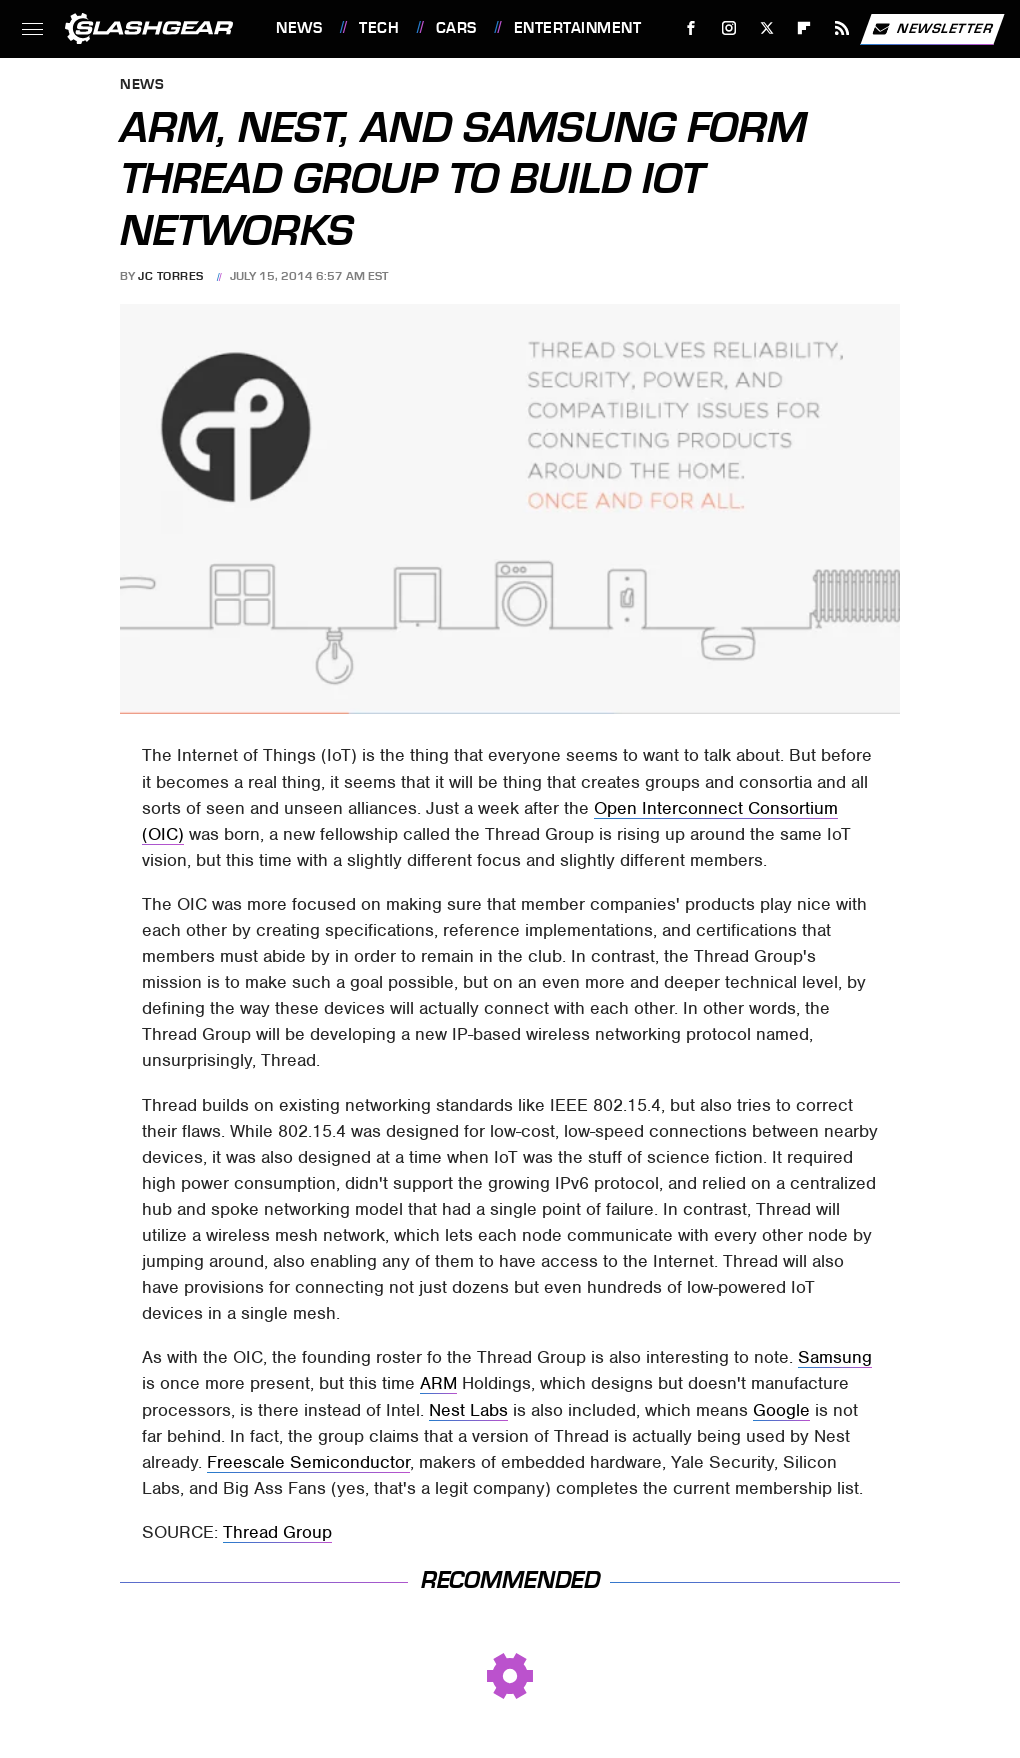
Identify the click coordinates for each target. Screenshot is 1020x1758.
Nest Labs (468, 1410)
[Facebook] (691, 28)
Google (781, 1410)
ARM (438, 1383)
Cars (456, 28)
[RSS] (842, 28)
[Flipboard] (804, 28)
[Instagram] (729, 28)
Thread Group (277, 1532)
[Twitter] (766, 28)
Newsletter (932, 29)
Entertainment (578, 28)
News (299, 28)
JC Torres (171, 276)
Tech (379, 28)
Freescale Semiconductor (308, 1462)
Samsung (835, 1357)
